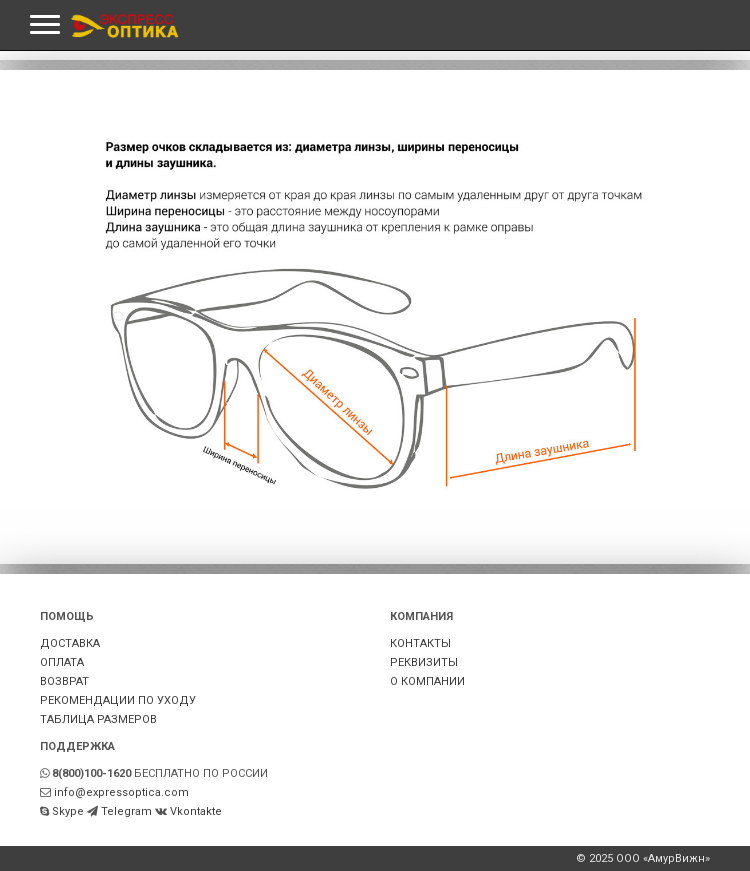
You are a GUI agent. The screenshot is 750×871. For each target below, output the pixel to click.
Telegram (126, 811)
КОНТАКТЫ (420, 643)
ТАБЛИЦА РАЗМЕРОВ (98, 719)
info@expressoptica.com (121, 792)
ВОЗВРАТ (64, 681)
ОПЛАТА (62, 662)
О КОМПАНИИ (427, 681)
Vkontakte (196, 811)
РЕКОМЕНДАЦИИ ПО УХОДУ (118, 700)
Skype (68, 811)
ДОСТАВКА (70, 643)
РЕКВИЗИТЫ (424, 662)
